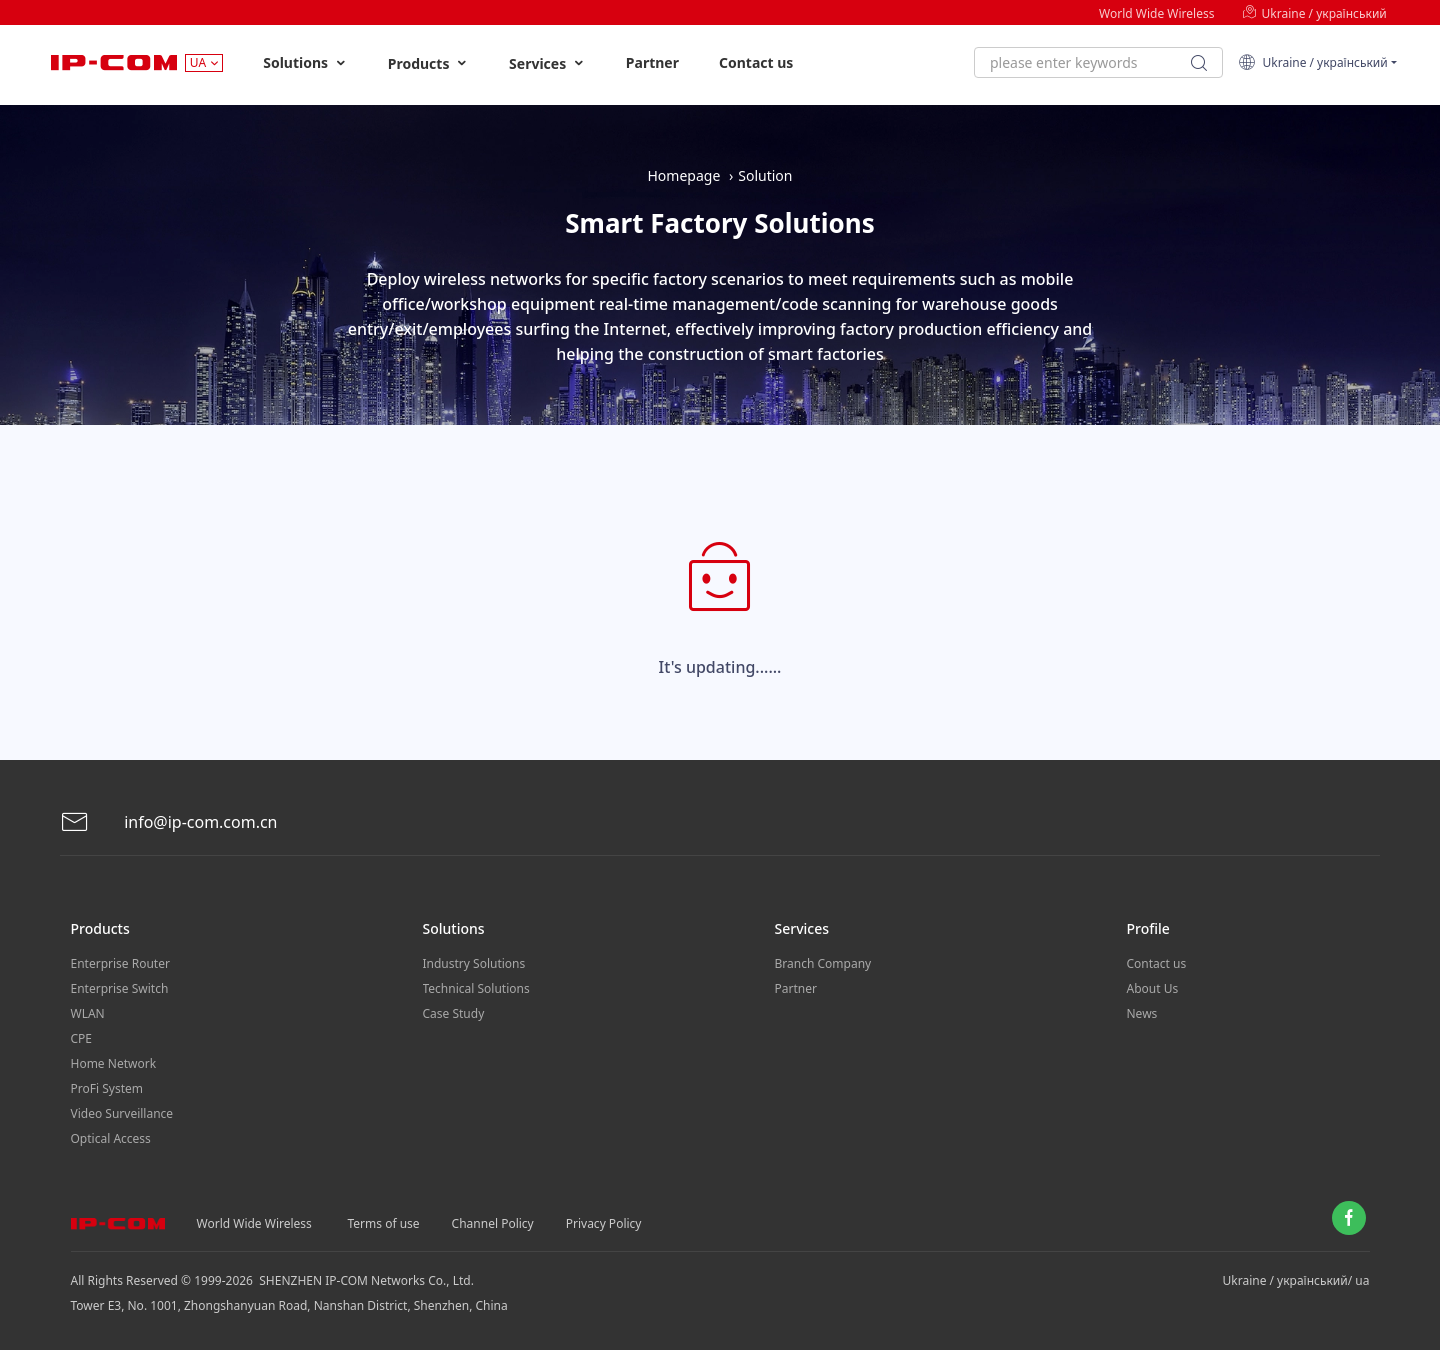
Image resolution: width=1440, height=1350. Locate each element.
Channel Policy (493, 1223)
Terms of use (384, 1223)
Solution (765, 175)
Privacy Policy (604, 1223)
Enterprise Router (120, 963)
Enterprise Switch (120, 988)
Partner (652, 62)
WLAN (88, 1013)
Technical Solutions (476, 988)
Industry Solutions (474, 963)
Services (547, 63)
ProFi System (107, 1088)
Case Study (454, 1013)
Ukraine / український (1314, 13)
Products (428, 63)
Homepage (683, 175)
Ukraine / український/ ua (1296, 1280)
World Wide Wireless (1156, 13)
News (1142, 1013)
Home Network (114, 1063)
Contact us (756, 62)
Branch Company (823, 963)
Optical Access (111, 1138)
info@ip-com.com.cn (169, 822)
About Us (1153, 988)
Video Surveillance (122, 1113)
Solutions (305, 63)
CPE (82, 1038)
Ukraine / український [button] (1313, 62)
